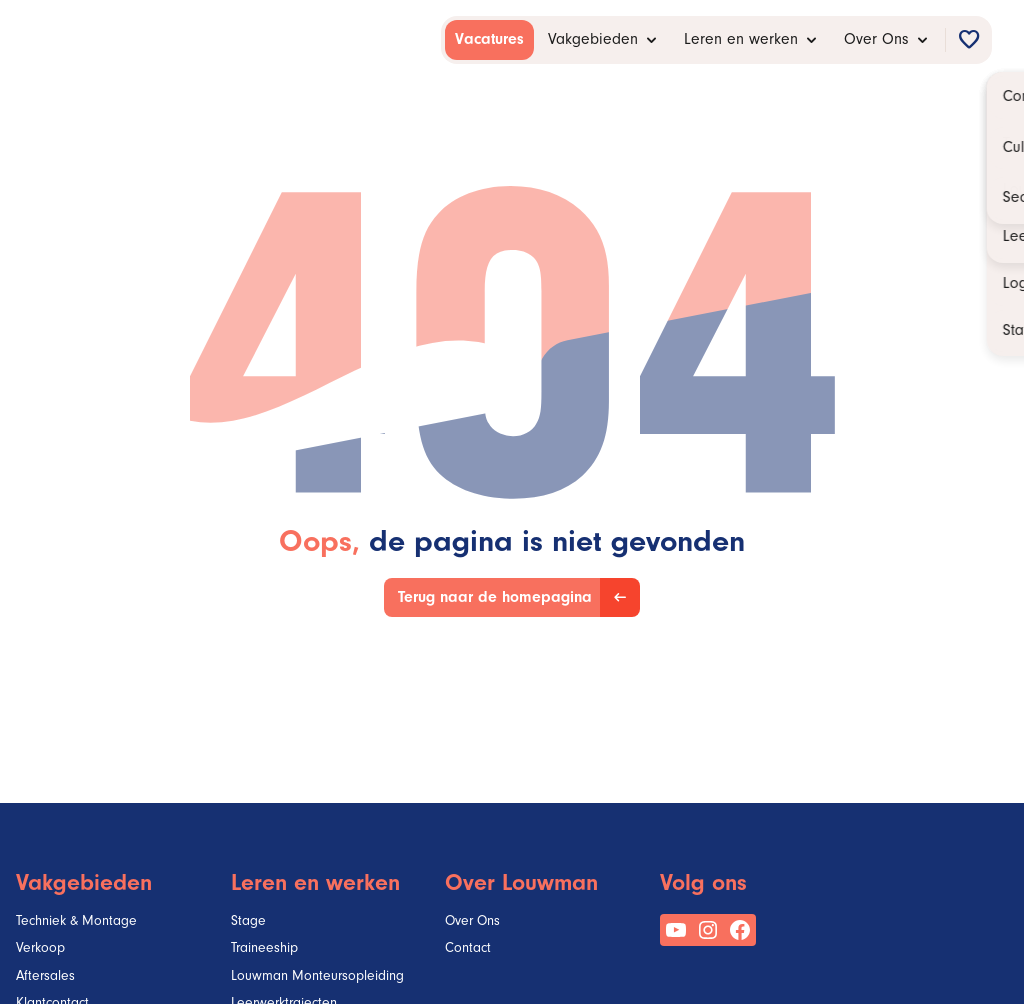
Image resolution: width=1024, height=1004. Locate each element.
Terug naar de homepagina (495, 599)
